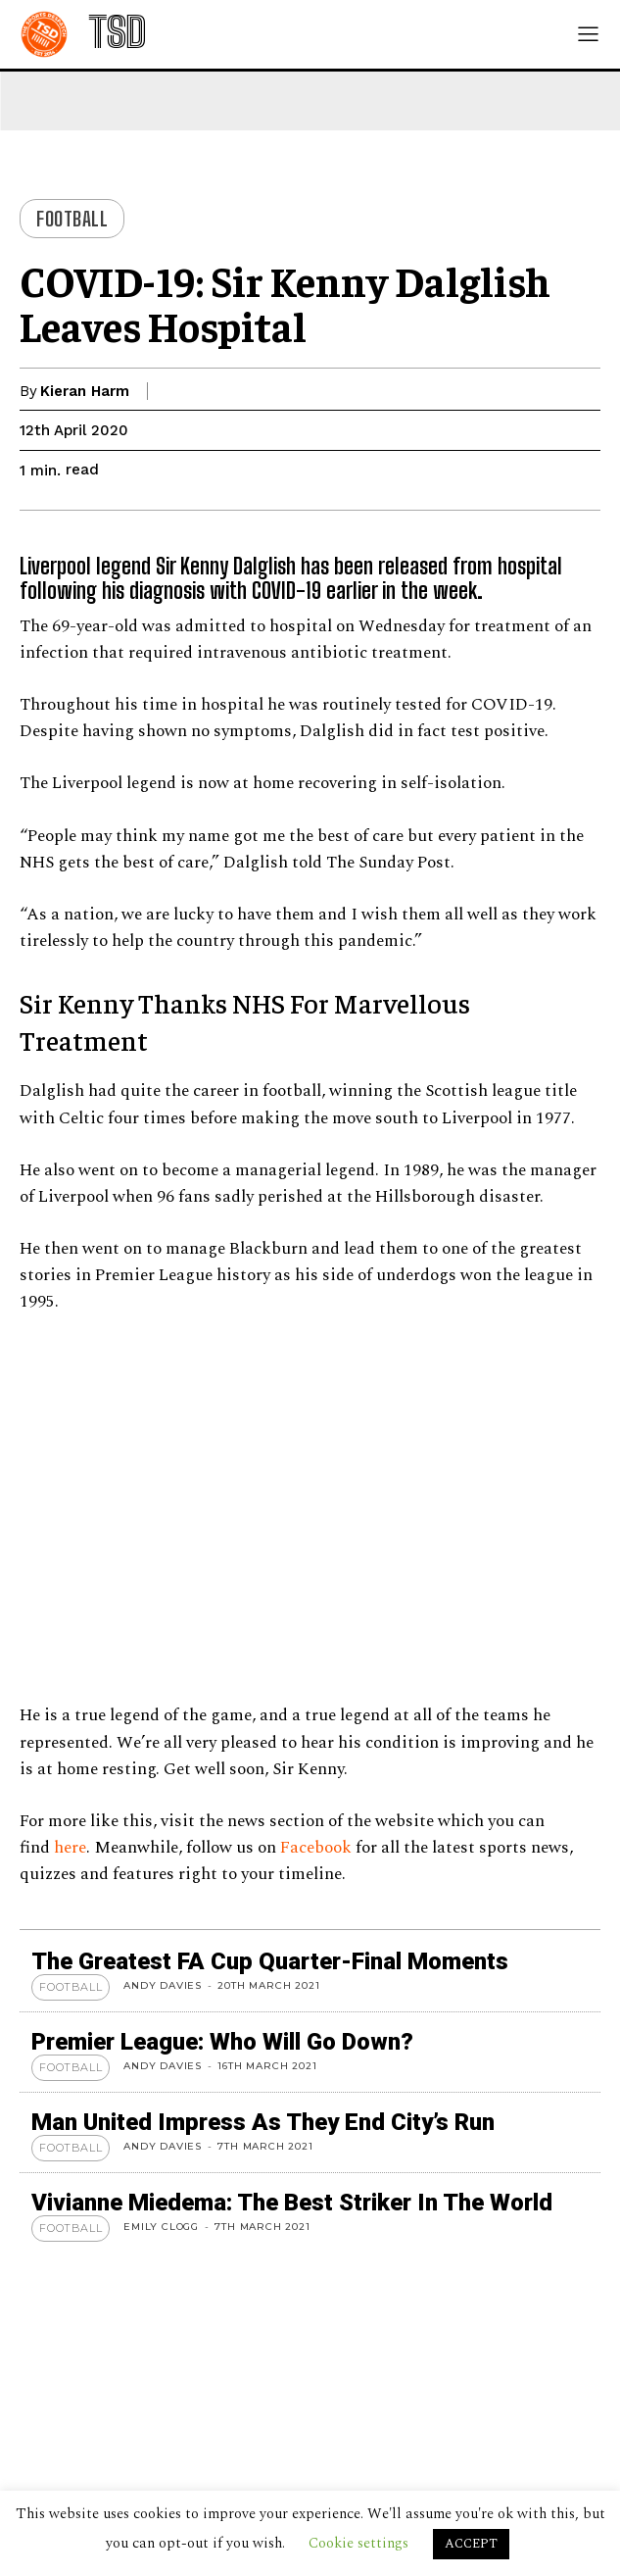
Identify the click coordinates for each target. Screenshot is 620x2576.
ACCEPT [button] (471, 2543)
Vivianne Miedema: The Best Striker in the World (291, 2202)
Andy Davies (162, 1985)
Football (72, 218)
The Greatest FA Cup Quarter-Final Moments (269, 1961)
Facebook (316, 1847)
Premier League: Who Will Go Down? (222, 2042)
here (70, 1847)
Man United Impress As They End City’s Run (263, 2122)
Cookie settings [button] (358, 2543)
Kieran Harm (84, 391)
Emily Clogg (161, 2226)
